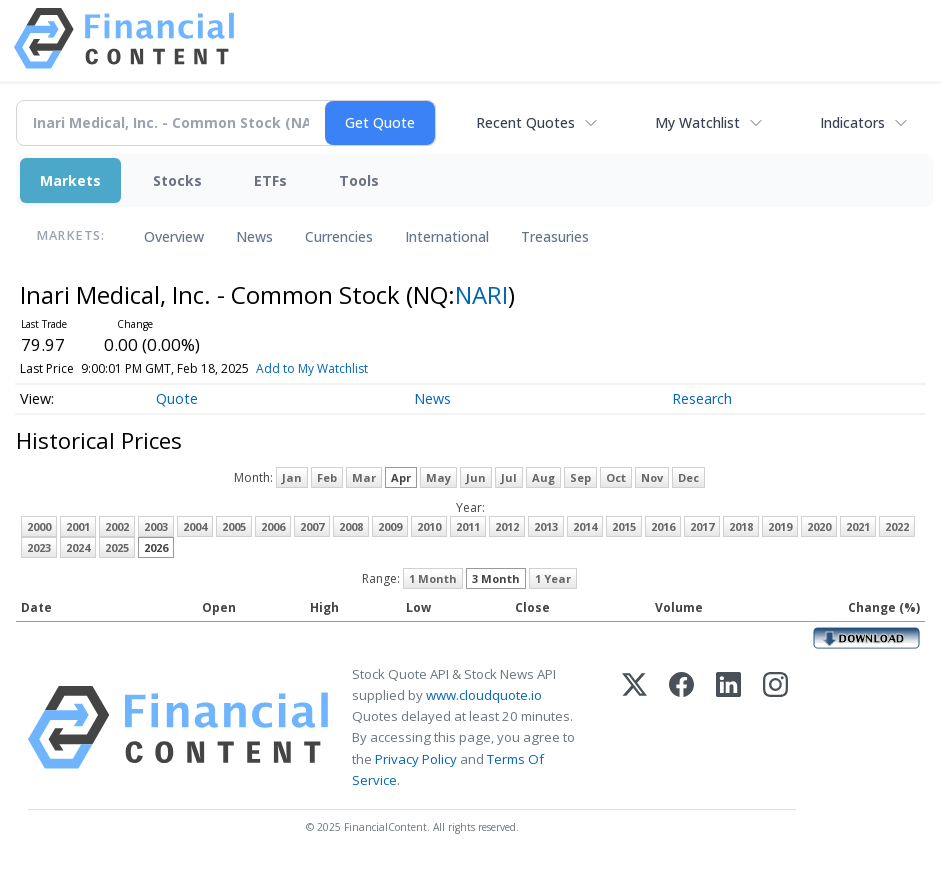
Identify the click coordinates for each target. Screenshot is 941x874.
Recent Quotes (525, 122)
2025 (117, 547)
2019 (780, 526)
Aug (543, 477)
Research (702, 398)
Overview (174, 236)
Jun (476, 477)
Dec (688, 477)
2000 (39, 526)
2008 (351, 526)
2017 (702, 526)
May (438, 477)
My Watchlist (697, 122)
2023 (39, 547)
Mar (364, 477)
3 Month (496, 578)
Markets (70, 180)
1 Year (553, 578)
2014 (585, 526)
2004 (195, 526)
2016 (663, 526)
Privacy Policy (416, 759)
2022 (897, 526)
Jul (509, 477)
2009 (390, 526)
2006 (273, 526)
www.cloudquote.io (484, 695)
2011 (468, 526)
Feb (327, 477)
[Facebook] (681, 727)
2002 (117, 526)
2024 (78, 547)
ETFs (270, 180)
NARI (481, 294)
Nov (652, 477)
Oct (616, 477)
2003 (156, 526)
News (254, 236)
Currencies (339, 236)
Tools (359, 180)
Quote (177, 398)
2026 (156, 547)
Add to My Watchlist (345, 368)
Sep (580, 477)
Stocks (177, 180)
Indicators (852, 122)
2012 (507, 526)
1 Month (433, 578)
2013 (546, 526)
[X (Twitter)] (634, 727)
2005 (234, 526)
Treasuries (555, 236)
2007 (312, 526)
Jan (292, 477)
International (447, 236)
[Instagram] (775, 727)
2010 (429, 526)
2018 (741, 526)
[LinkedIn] (728, 727)
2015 (624, 526)
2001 (78, 526)
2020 (819, 526)
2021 (858, 526)
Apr (401, 477)
